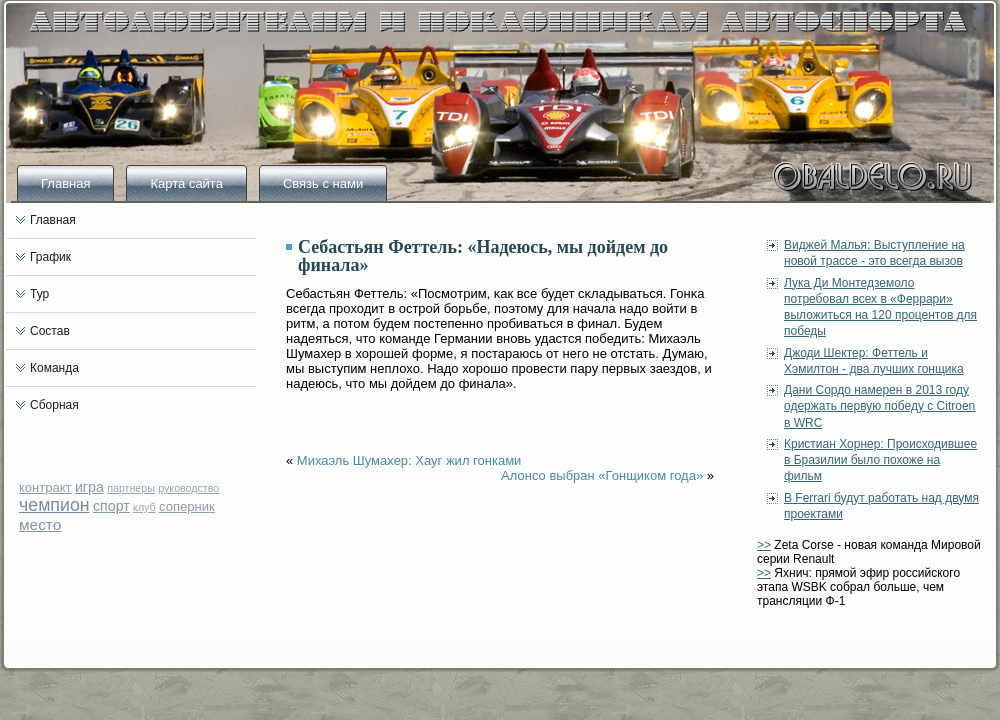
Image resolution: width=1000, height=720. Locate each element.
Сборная (54, 405)
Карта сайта (186, 183)
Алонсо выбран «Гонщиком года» (602, 475)
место (40, 524)
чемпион (54, 505)
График (50, 257)
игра (89, 487)
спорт (111, 506)
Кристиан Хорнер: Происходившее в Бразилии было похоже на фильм (880, 460)
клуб (144, 507)
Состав (50, 331)
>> (764, 545)
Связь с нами (323, 183)
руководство (188, 488)
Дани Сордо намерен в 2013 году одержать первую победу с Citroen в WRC (879, 406)
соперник (187, 506)
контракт (45, 487)
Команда (54, 368)
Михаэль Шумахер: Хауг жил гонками (409, 460)
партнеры (131, 488)
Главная (65, 183)
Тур (39, 294)
